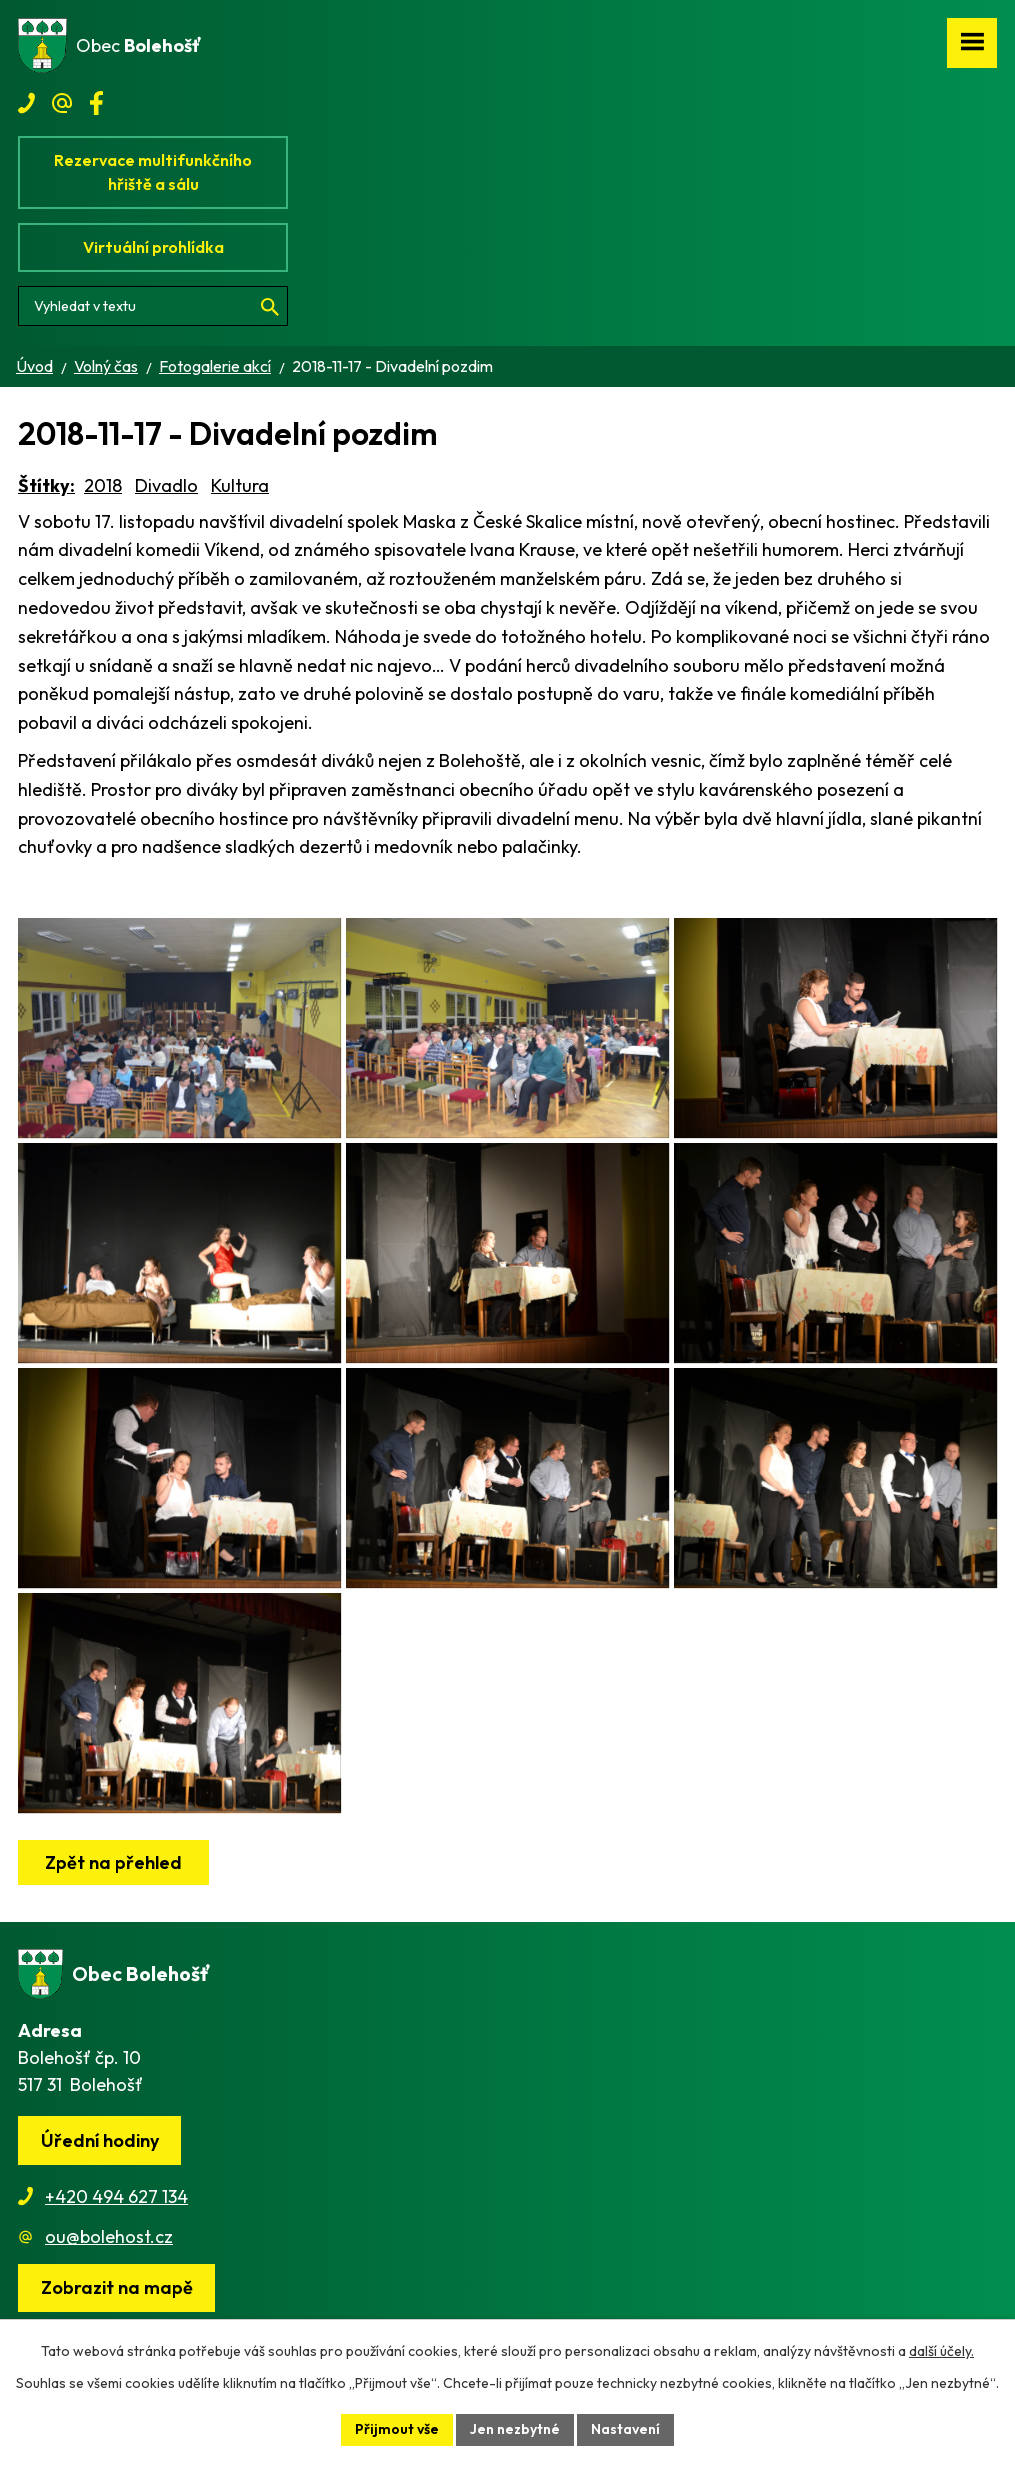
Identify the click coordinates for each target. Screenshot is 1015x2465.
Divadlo (166, 485)
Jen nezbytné (515, 2429)
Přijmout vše (397, 2429)
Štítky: (46, 485)
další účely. (941, 2351)
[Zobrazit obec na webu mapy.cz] (116, 2288)
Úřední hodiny (100, 2140)
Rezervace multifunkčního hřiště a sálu (153, 172)
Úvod (34, 366)
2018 (103, 485)
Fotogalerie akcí (215, 366)
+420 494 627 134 (116, 2196)
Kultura (240, 485)
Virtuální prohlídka (153, 247)
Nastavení (625, 2429)
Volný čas (106, 366)
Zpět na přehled (113, 1862)
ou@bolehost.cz (109, 2236)
